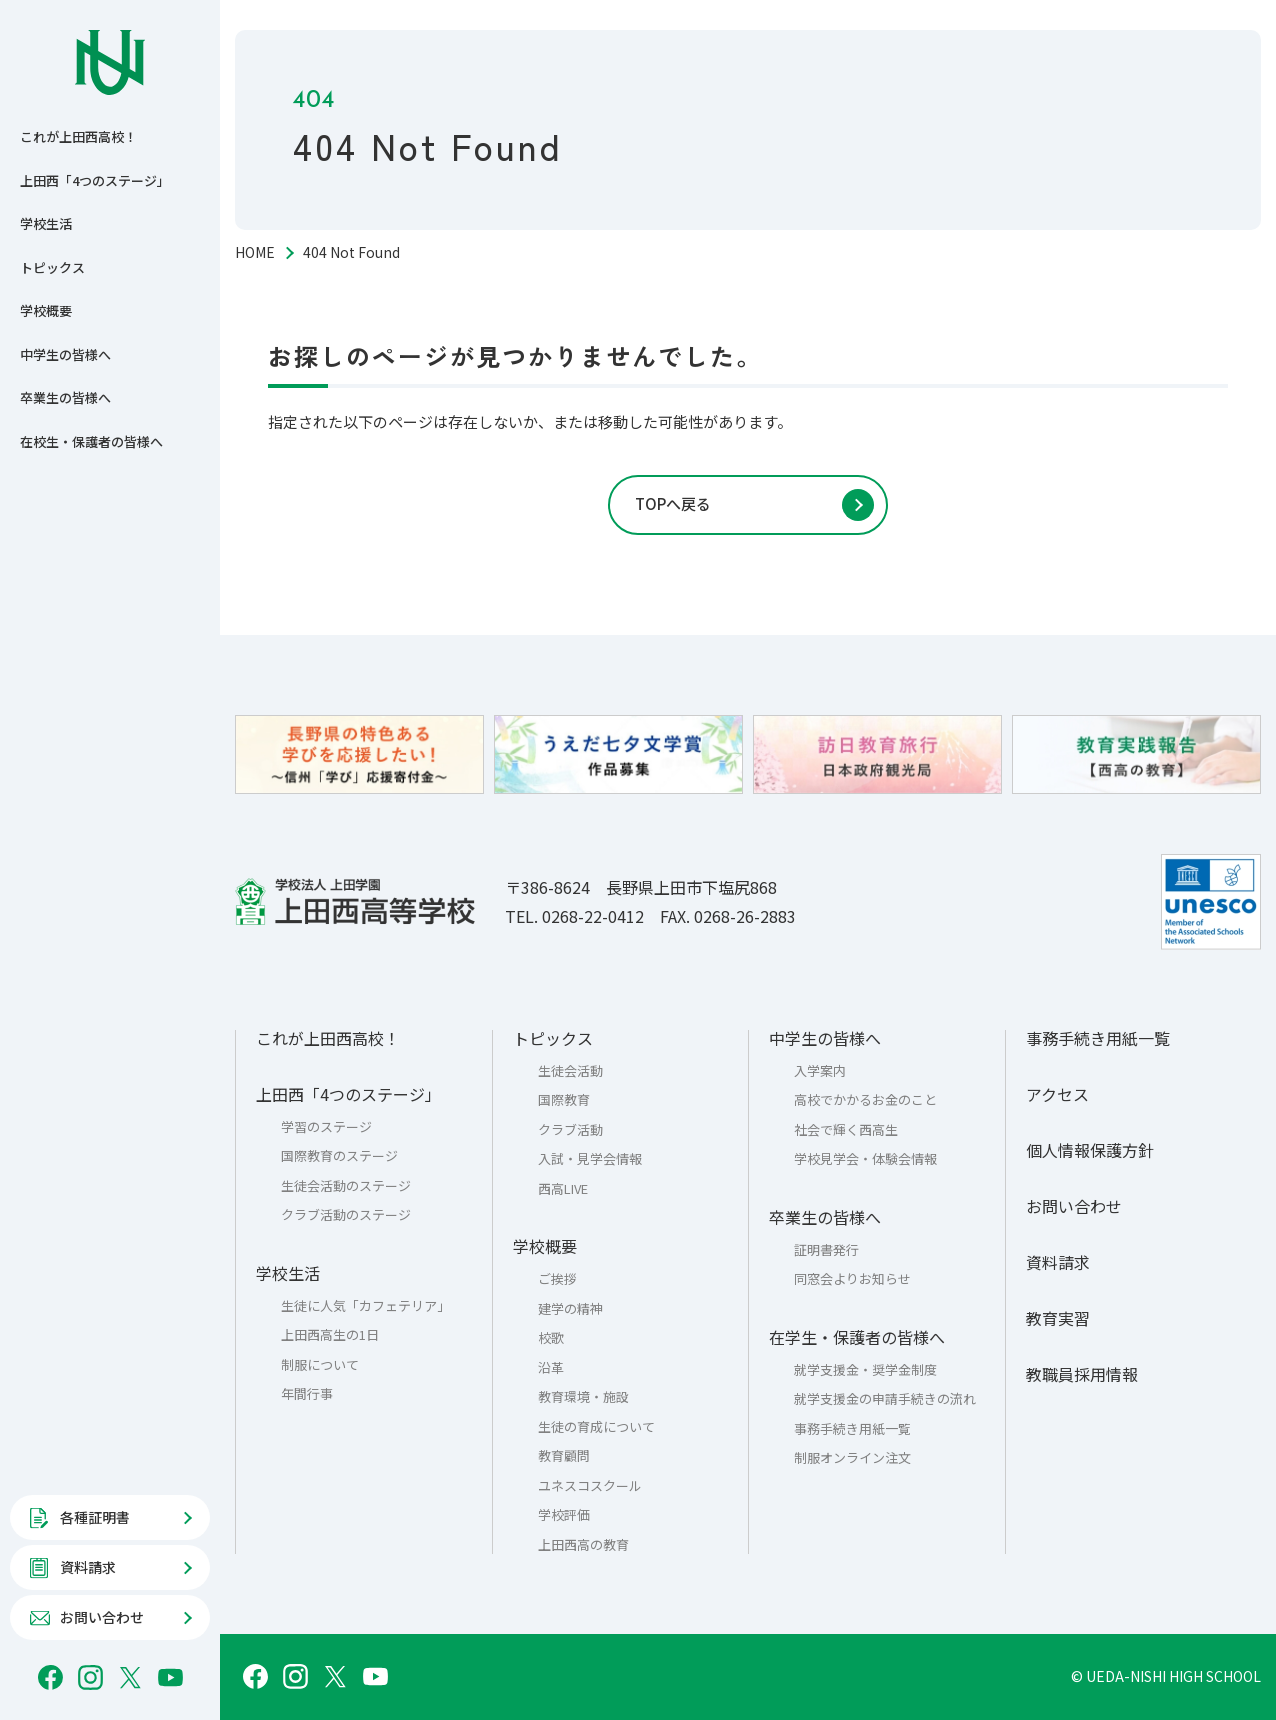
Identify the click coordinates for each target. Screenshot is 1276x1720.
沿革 (551, 1367)
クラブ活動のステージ (346, 1214)
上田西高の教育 (583, 1544)
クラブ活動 (570, 1129)
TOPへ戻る (673, 503)
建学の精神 (570, 1308)
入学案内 (820, 1070)
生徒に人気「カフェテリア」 (365, 1305)
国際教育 (564, 1099)
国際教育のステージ (339, 1155)
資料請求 (1058, 1262)
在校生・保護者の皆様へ (91, 441)
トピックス (52, 267)
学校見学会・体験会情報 (865, 1158)
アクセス (1057, 1094)
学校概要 (46, 310)
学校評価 (564, 1514)
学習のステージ (326, 1126)
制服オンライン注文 (852, 1457)
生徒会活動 (570, 1070)
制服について (320, 1364)
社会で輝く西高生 (846, 1129)
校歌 (551, 1337)
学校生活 (46, 223)
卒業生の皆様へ (65, 397)
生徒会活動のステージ (346, 1185)
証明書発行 (826, 1249)
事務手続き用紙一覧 (852, 1428)
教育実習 (1058, 1318)
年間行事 (307, 1393)
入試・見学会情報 (590, 1158)
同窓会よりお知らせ (852, 1278)
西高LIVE (563, 1188)
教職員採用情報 (1082, 1374)
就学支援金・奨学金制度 (865, 1369)
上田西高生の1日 (330, 1334)
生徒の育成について (596, 1426)
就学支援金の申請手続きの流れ (885, 1398)
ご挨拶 (557, 1278)
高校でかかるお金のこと (865, 1099)
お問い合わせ (1074, 1206)
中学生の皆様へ (65, 354)
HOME (255, 252)
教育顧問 (564, 1455)
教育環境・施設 (583, 1396)
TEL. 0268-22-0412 (574, 916)
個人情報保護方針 (1090, 1150)
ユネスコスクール (590, 1485)
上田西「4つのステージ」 (95, 180)
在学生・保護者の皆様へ (857, 1337)
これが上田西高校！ (78, 136)
